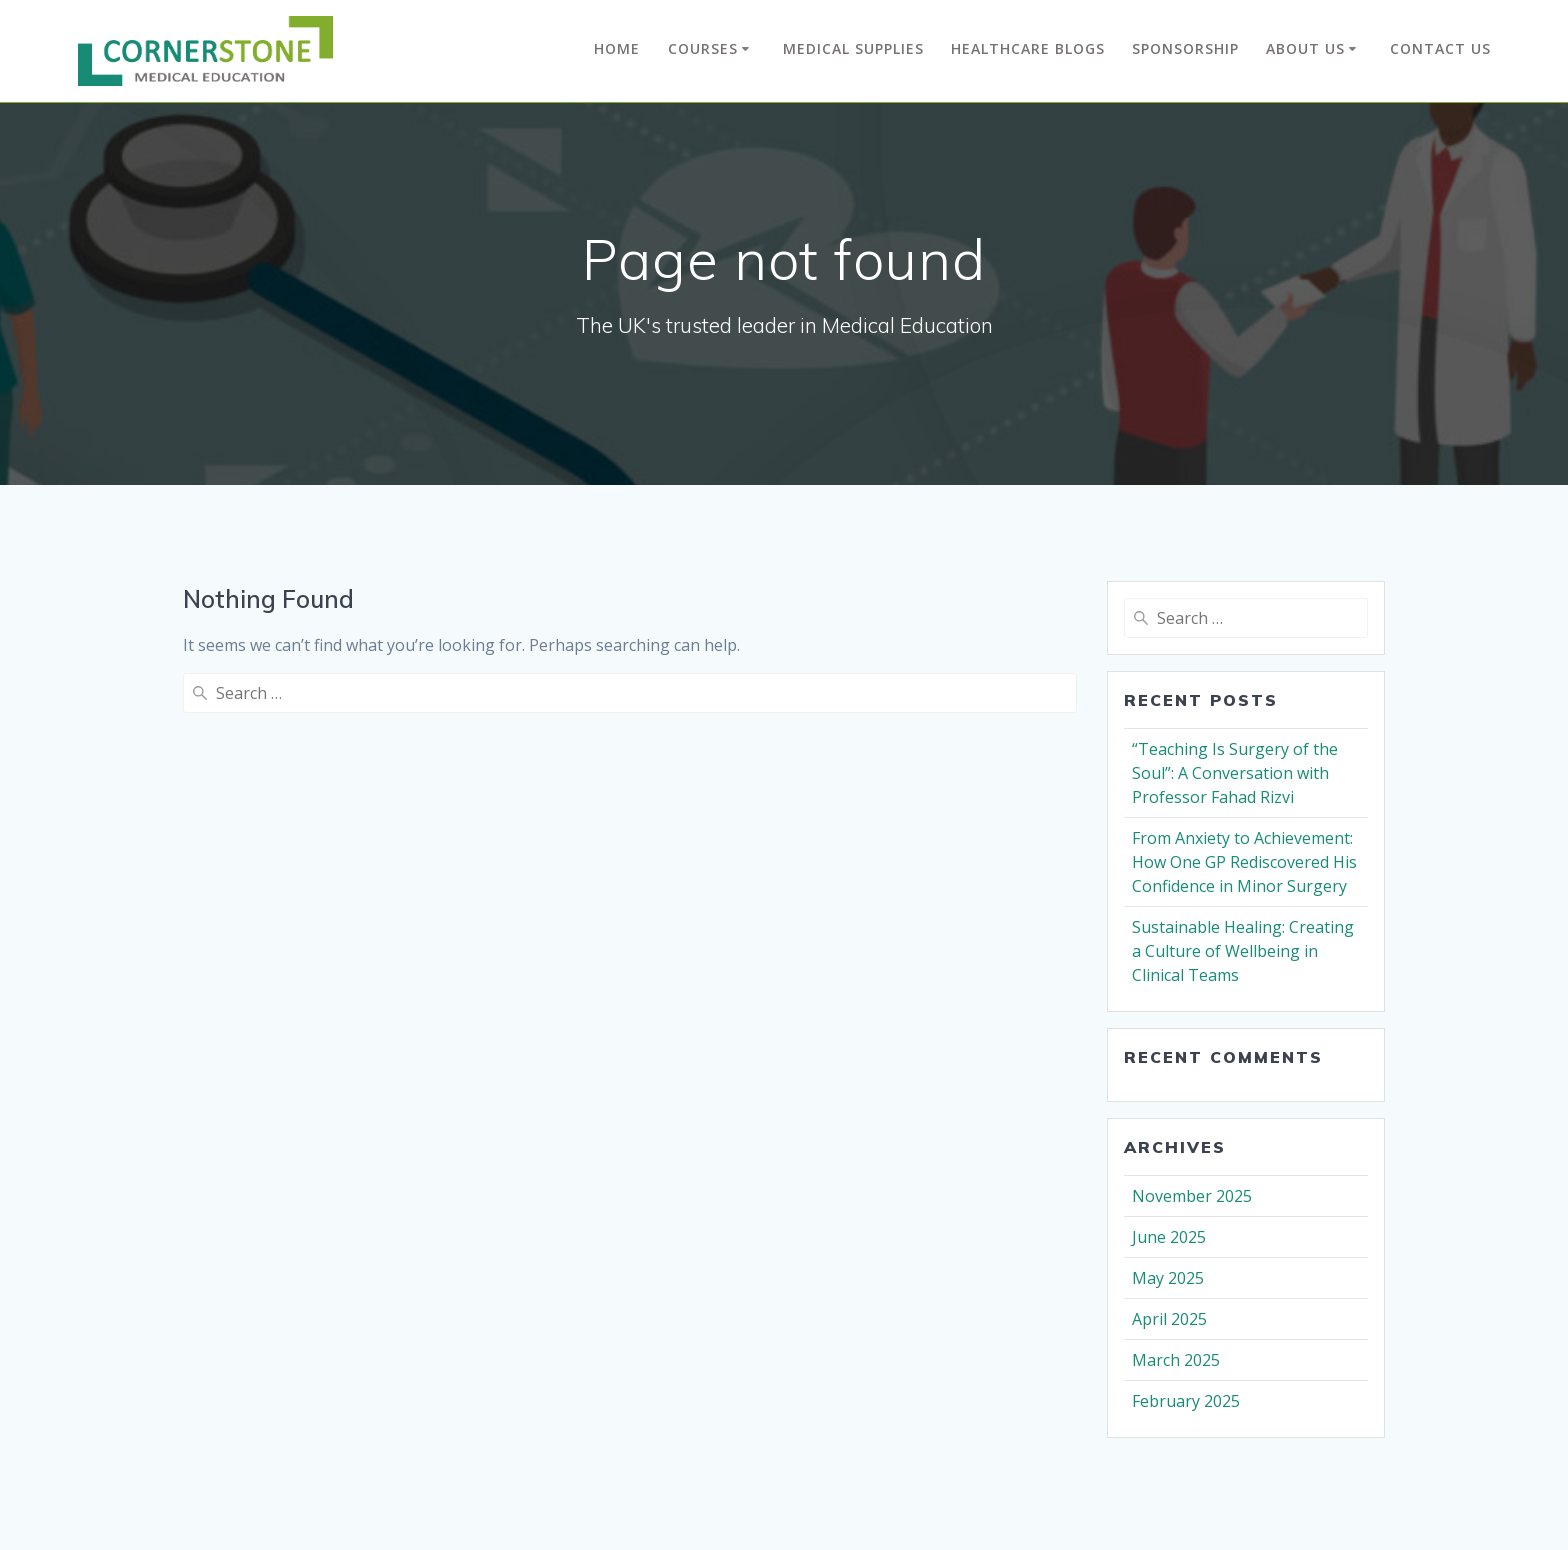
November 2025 (1192, 1196)
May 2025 (1168, 1278)
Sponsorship (1185, 48)
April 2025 (1169, 1319)
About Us (1305, 48)
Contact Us (1440, 48)
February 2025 (1186, 1401)
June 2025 (1169, 1237)
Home (617, 48)
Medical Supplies (853, 48)
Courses (703, 48)
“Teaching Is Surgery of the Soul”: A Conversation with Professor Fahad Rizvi (1235, 773)
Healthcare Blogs (1028, 48)
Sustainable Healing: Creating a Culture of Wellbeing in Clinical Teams (1243, 951)
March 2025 (1176, 1360)
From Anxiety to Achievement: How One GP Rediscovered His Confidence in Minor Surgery (1244, 862)
